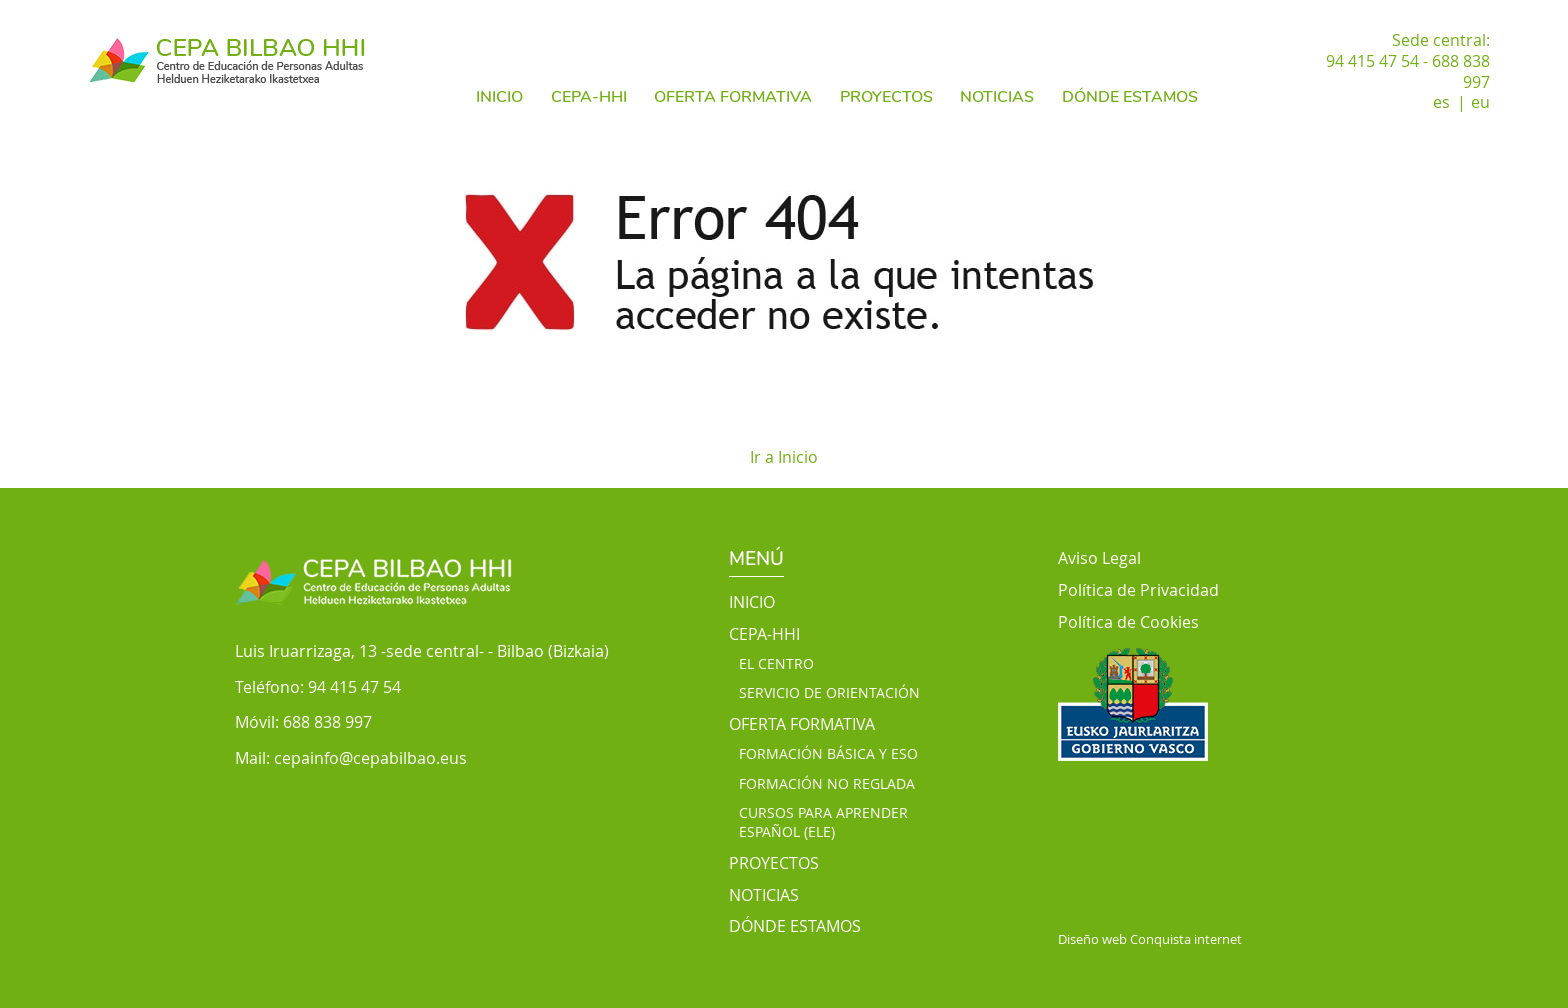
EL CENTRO (776, 664)
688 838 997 (327, 722)
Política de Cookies (1128, 622)
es (1441, 102)
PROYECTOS (886, 97)
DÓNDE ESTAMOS (1130, 97)
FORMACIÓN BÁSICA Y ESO (828, 754)
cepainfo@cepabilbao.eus (370, 758)
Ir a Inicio (784, 457)
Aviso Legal (1099, 558)
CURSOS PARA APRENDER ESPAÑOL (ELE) (823, 822)
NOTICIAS (997, 97)
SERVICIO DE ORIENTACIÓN (829, 693)
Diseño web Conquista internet (1150, 939)
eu (1480, 102)
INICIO (499, 97)
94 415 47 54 (354, 687)
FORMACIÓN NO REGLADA (827, 784)
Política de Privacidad (1138, 590)
